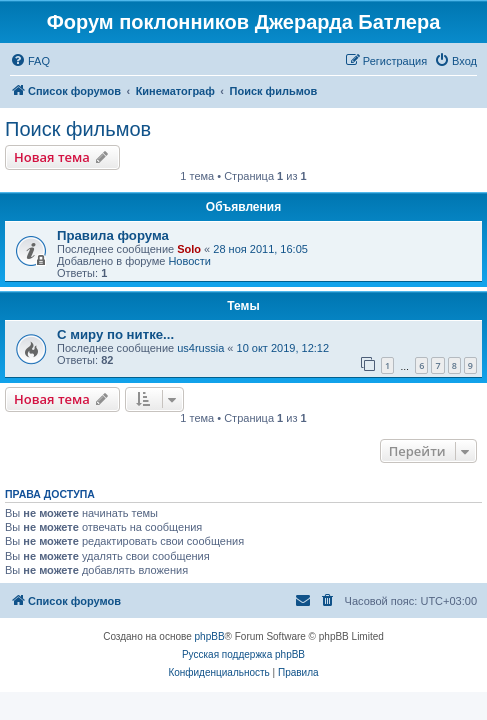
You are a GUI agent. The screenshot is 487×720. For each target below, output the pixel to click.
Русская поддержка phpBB (243, 654)
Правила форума (113, 235)
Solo (189, 249)
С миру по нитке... (115, 334)
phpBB (210, 636)
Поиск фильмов (78, 129)
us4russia (200, 348)
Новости (189, 261)
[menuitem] (30, 61)
